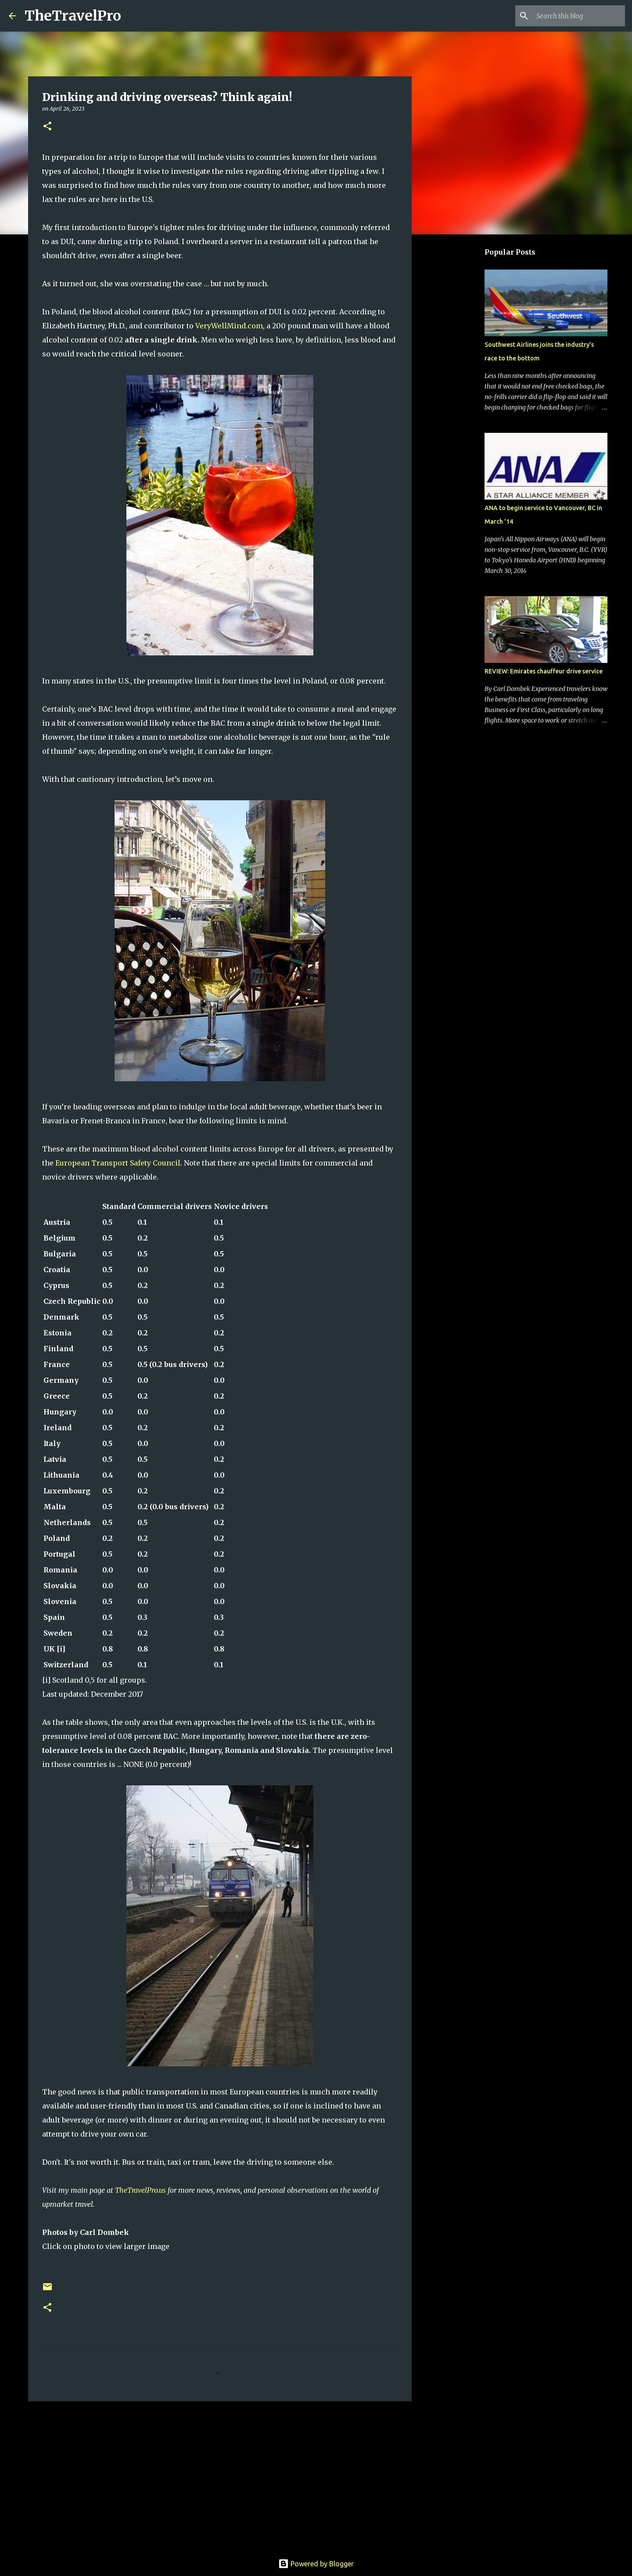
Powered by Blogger (316, 2564)
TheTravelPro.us (140, 2190)
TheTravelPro (73, 16)
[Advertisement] (220, 2475)
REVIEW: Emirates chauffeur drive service (544, 671)
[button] (47, 127)
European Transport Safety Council (117, 1162)
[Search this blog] (579, 15)
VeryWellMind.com (229, 325)
